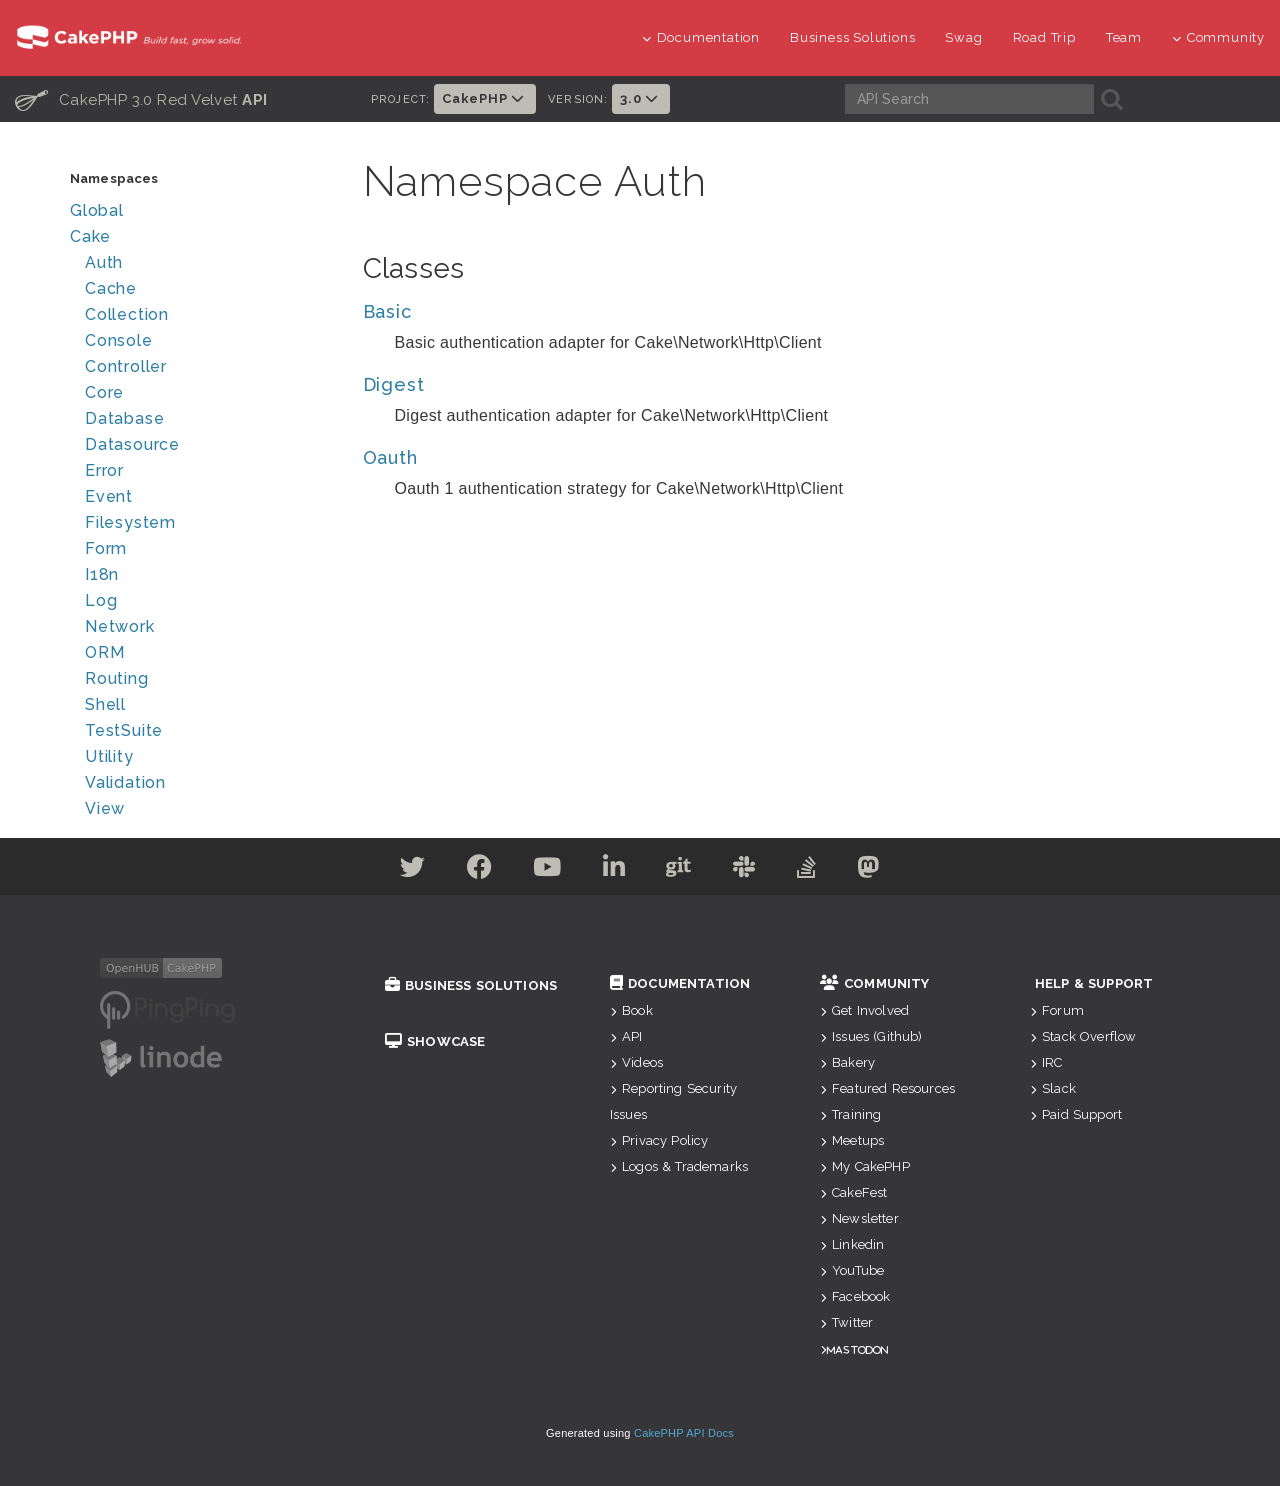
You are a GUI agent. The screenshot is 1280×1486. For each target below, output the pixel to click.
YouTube (852, 1270)
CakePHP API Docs (684, 1433)
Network (120, 626)
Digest (394, 384)
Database (124, 418)
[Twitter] (413, 870)
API (626, 1036)
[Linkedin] (614, 870)
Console (119, 340)
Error (104, 470)
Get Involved (864, 1010)
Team (1124, 37)
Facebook (855, 1296)
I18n (102, 574)
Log (101, 600)
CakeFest (853, 1192)
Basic (387, 311)
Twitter (846, 1322)
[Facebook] (480, 870)
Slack (1053, 1088)
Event (109, 496)
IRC (1046, 1062)
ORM (104, 652)
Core (104, 392)
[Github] (679, 870)
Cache (111, 288)
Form (106, 548)
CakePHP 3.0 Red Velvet (141, 99)
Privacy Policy (659, 1140)
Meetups (852, 1140)
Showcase (435, 1041)
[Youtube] (547, 870)
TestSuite (124, 730)
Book (631, 1010)
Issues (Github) (871, 1036)
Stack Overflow (1083, 1036)
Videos (636, 1062)
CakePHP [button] (485, 98)
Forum (1057, 1010)
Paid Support (1076, 1114)
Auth (104, 262)
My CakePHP (865, 1166)
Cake (90, 236)
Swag (963, 37)
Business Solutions (852, 37)
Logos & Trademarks (679, 1166)
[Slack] (744, 870)
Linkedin (852, 1244)
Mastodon (857, 1349)
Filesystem (130, 522)
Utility (109, 756)
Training (850, 1114)
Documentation (701, 37)
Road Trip (1044, 37)
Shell (105, 704)
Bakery (847, 1062)
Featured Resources (887, 1088)
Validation (125, 782)
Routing (117, 678)
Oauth (390, 457)
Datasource (132, 444)
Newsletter (859, 1218)
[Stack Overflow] (807, 870)
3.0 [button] (641, 98)
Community (1218, 37)
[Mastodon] (868, 870)
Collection (127, 314)
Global (97, 210)
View (105, 808)
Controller (126, 366)
